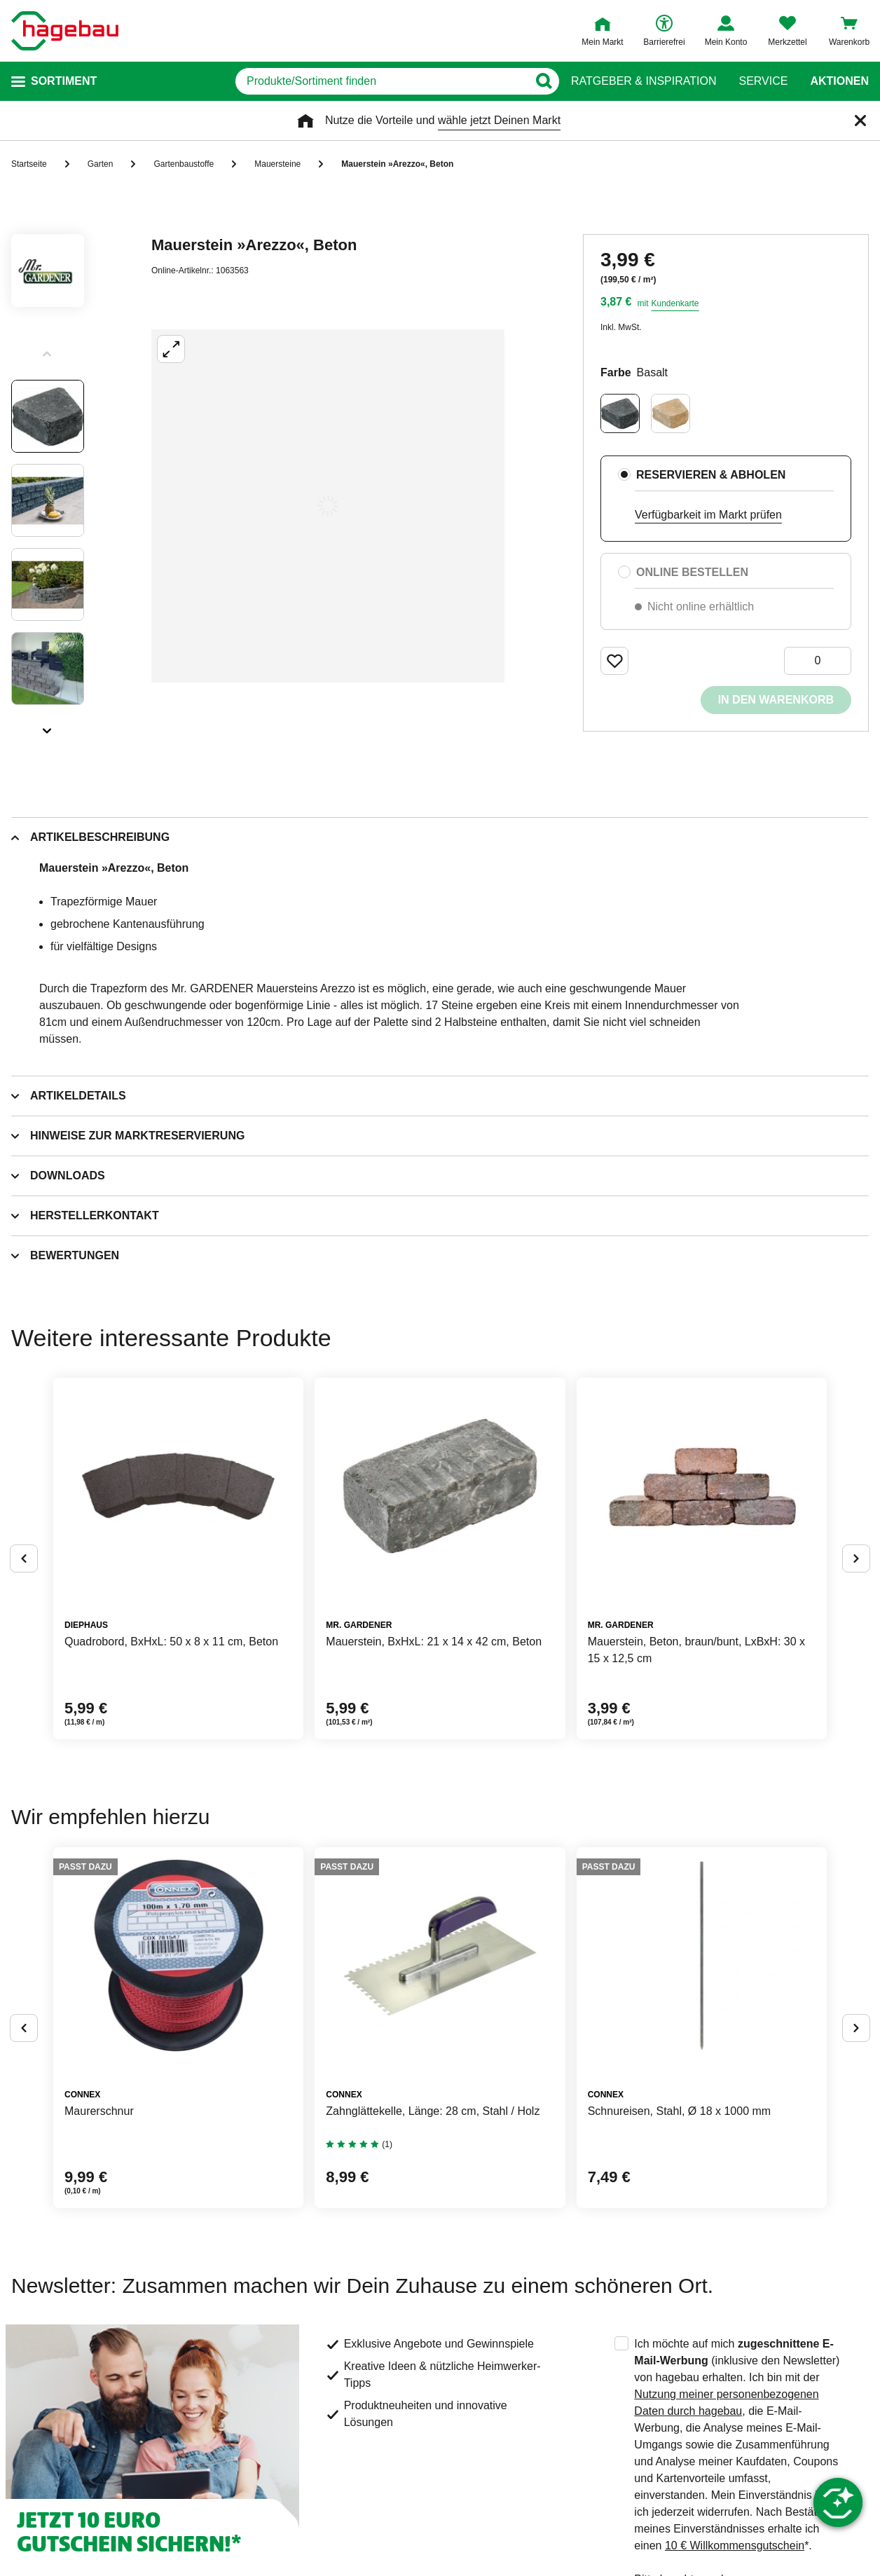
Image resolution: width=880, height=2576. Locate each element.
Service (763, 81)
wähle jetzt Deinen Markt (499, 120)
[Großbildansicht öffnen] (327, 506)
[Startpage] (64, 30)
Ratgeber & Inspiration (643, 81)
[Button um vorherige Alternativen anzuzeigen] (24, 1558)
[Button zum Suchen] (543, 81)
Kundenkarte (675, 303)
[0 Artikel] (818, 661)
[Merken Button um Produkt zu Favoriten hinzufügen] (614, 661)
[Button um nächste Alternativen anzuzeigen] (856, 1558)
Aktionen (839, 81)
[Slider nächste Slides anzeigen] (47, 726)
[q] (381, 81)
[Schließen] (860, 120)
